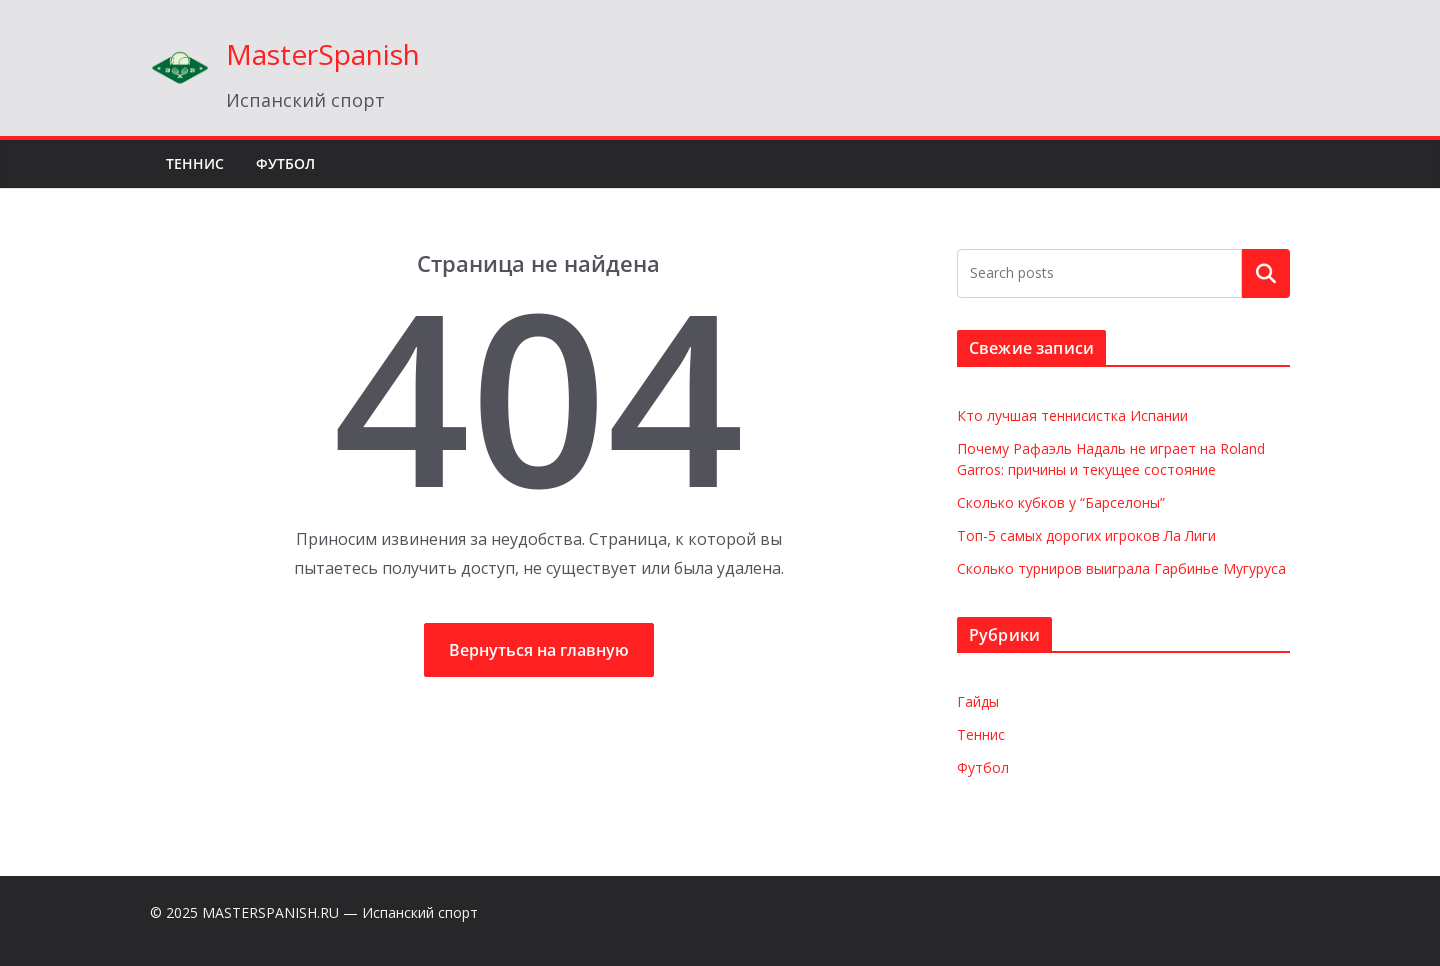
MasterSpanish (323, 54)
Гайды (978, 701)
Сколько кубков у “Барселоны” (1061, 502)
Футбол (285, 163)
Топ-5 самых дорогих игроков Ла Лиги (1086, 535)
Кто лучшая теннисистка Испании (1072, 415)
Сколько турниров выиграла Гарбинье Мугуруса (1121, 568)
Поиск (1266, 273)
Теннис (195, 163)
